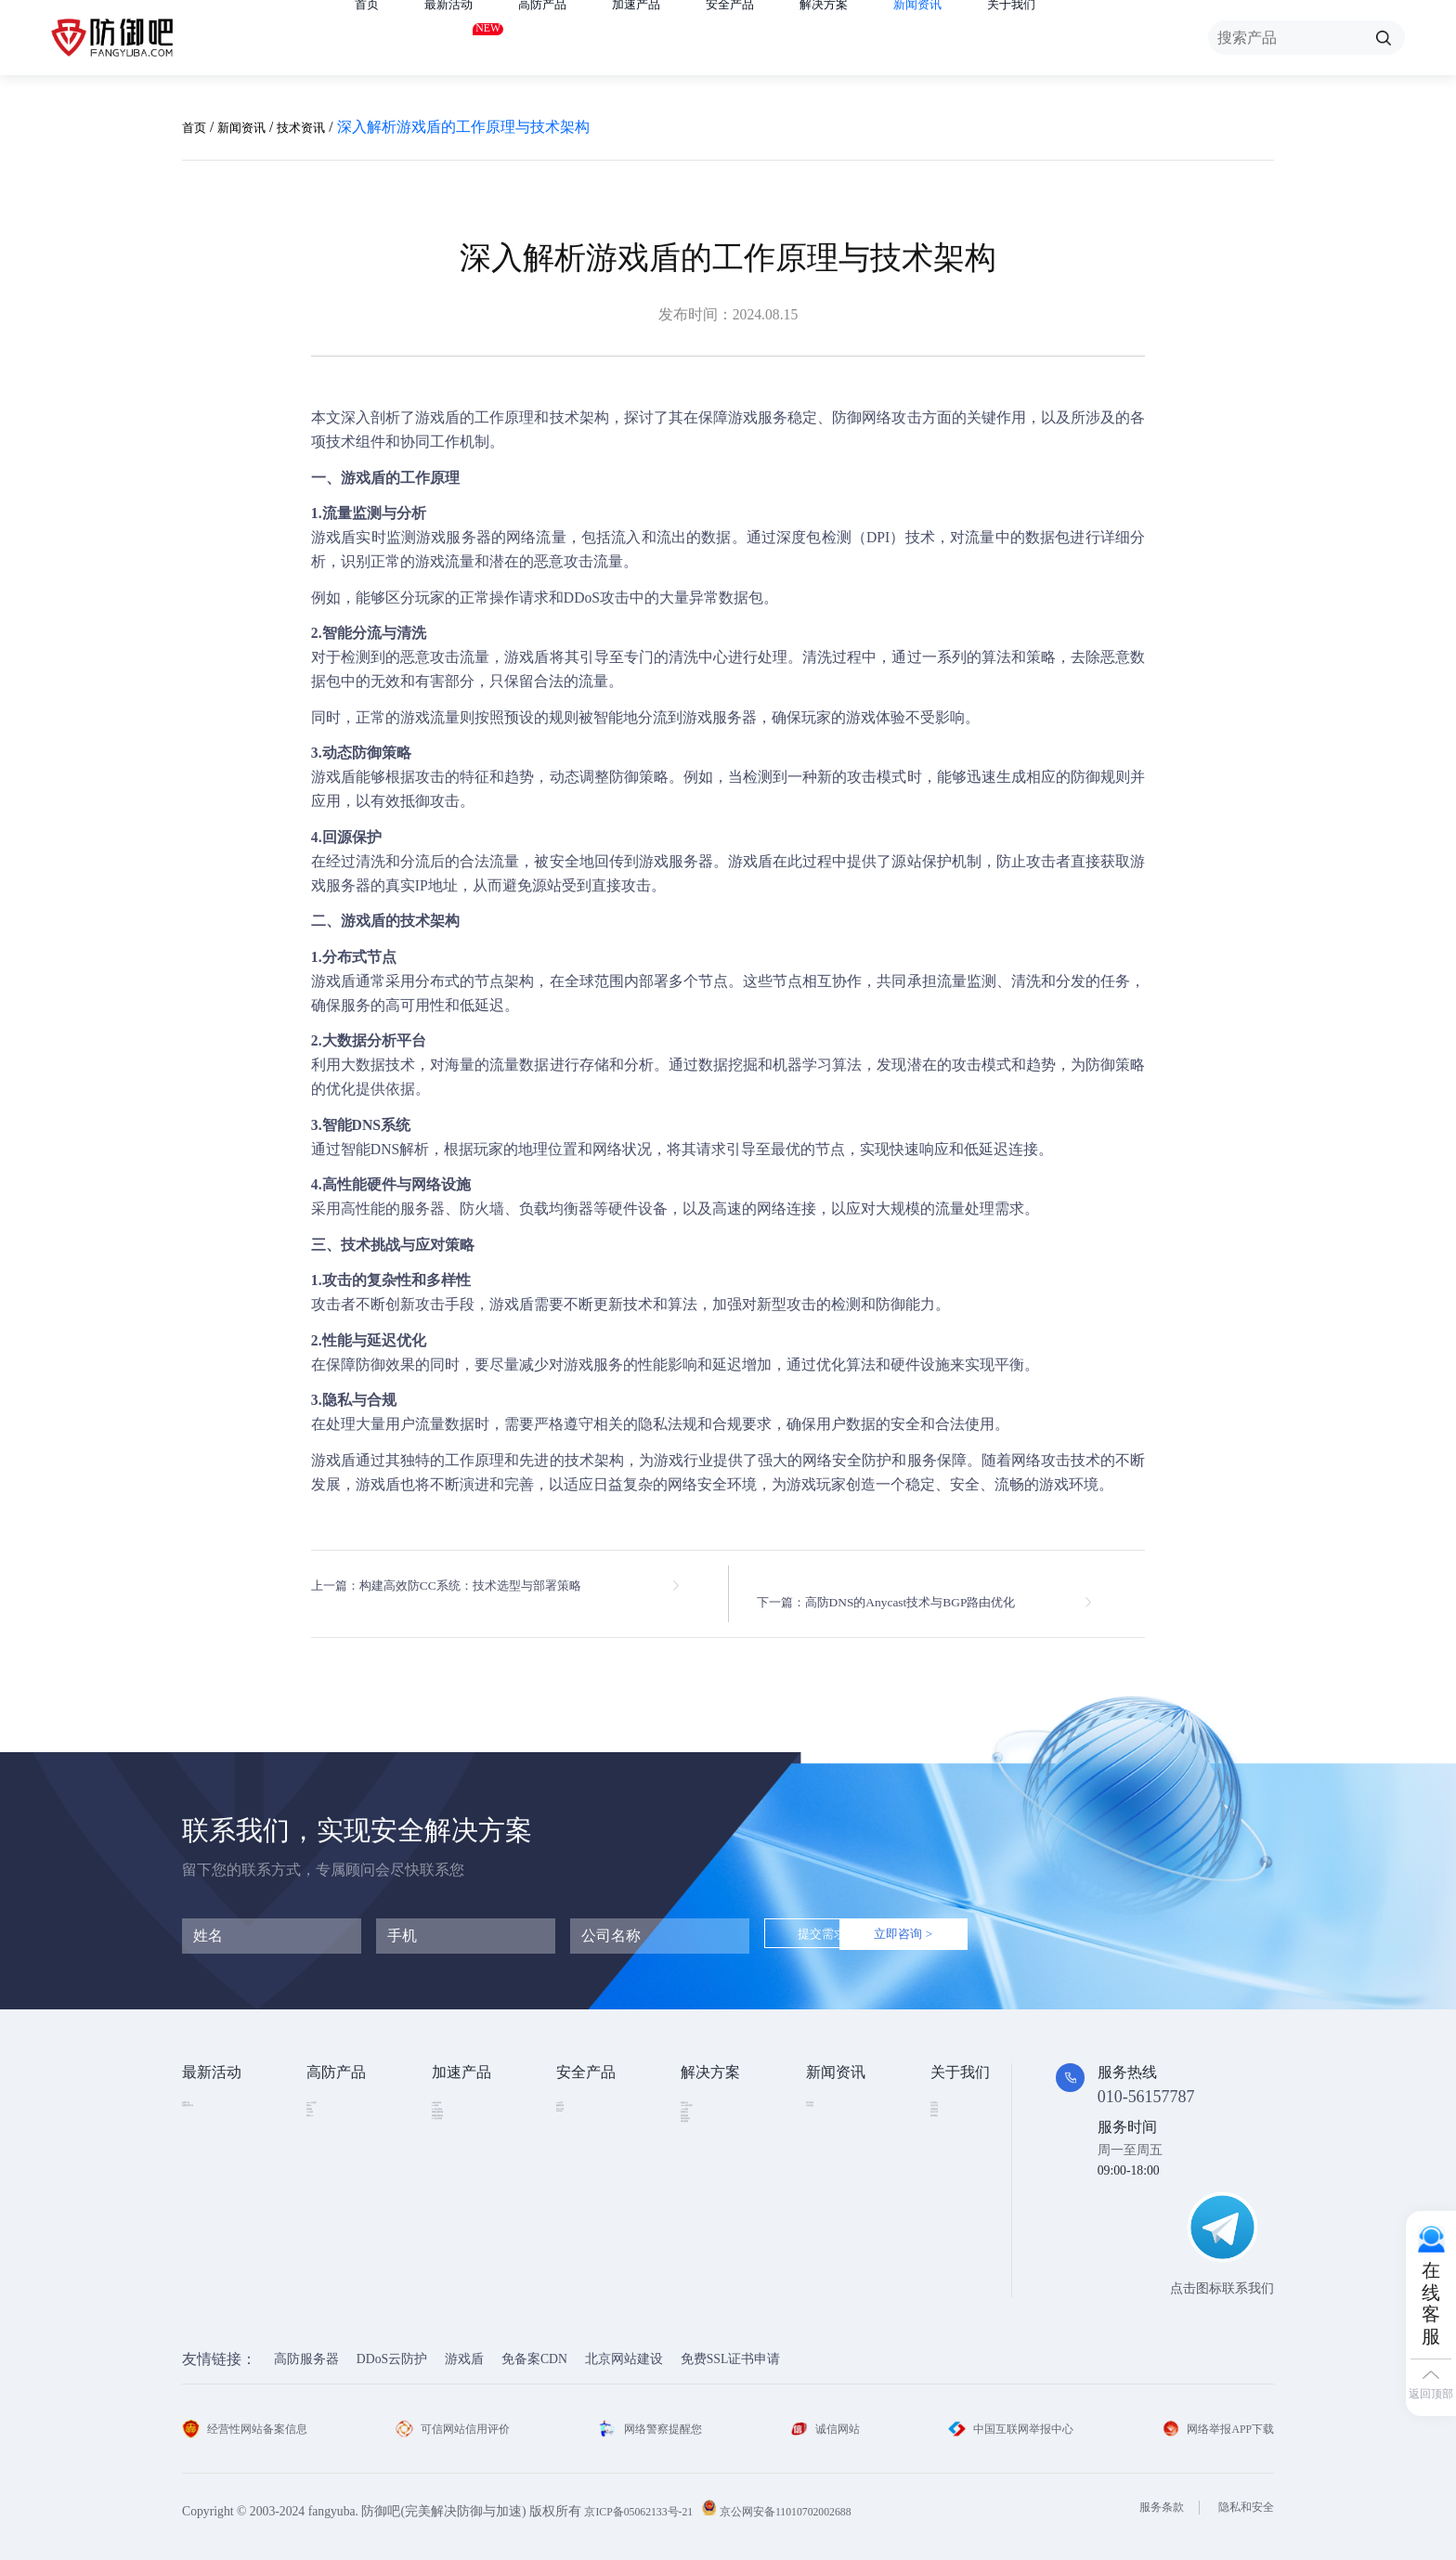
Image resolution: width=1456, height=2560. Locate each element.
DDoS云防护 (392, 2346)
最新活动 (459, 33)
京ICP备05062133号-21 (647, 2498)
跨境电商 (707, 2208)
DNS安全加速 (470, 2235)
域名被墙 (707, 2263)
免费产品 (208, 2095)
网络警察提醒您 (655, 2416)
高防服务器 (306, 2346)
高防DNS (332, 2208)
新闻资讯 (984, 37)
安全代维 (582, 2151)
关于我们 (1089, 37)
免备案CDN (534, 2346)
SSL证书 (580, 2095)
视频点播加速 (471, 2180)
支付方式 (956, 2180)
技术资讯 (323, 127)
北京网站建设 (624, 2346)
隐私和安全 (1241, 2495)
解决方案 (879, 37)
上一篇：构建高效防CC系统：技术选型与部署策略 (477, 1586)
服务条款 (1149, 2495)
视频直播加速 (471, 2208)
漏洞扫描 (582, 2123)
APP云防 (331, 2180)
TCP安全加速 (469, 2151)
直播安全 (707, 2180)
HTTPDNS (585, 2179)
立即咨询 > (985, 1922)
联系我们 (956, 2208)
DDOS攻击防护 (724, 2123)
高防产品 (564, 37)
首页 (369, 37)
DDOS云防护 (343, 2095)
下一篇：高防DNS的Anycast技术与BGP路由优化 (917, 1586)
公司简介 (956, 2095)
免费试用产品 (221, 2123)
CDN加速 (458, 2123)
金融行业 (707, 2095)
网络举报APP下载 (1211, 2416)
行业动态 (832, 2123)
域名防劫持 (713, 2235)
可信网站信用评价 (460, 2416)
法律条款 (956, 2151)
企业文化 (956, 2123)
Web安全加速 (469, 2095)
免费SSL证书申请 (731, 2346)
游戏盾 (437, 417)
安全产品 (774, 37)
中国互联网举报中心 (1005, 2416)
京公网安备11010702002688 (814, 2498)
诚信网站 (823, 2416)
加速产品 (669, 37)
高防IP (325, 2123)
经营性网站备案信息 (253, 2416)
